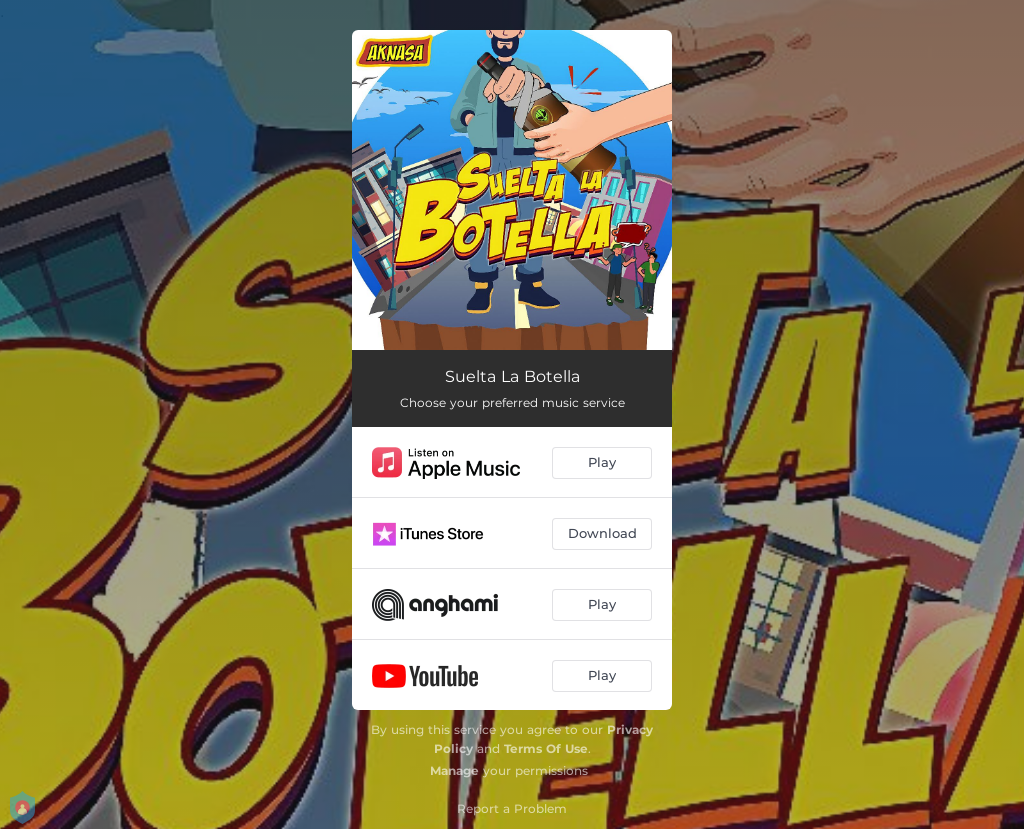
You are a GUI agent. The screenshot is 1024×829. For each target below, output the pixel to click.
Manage (454, 770)
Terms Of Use (546, 748)
